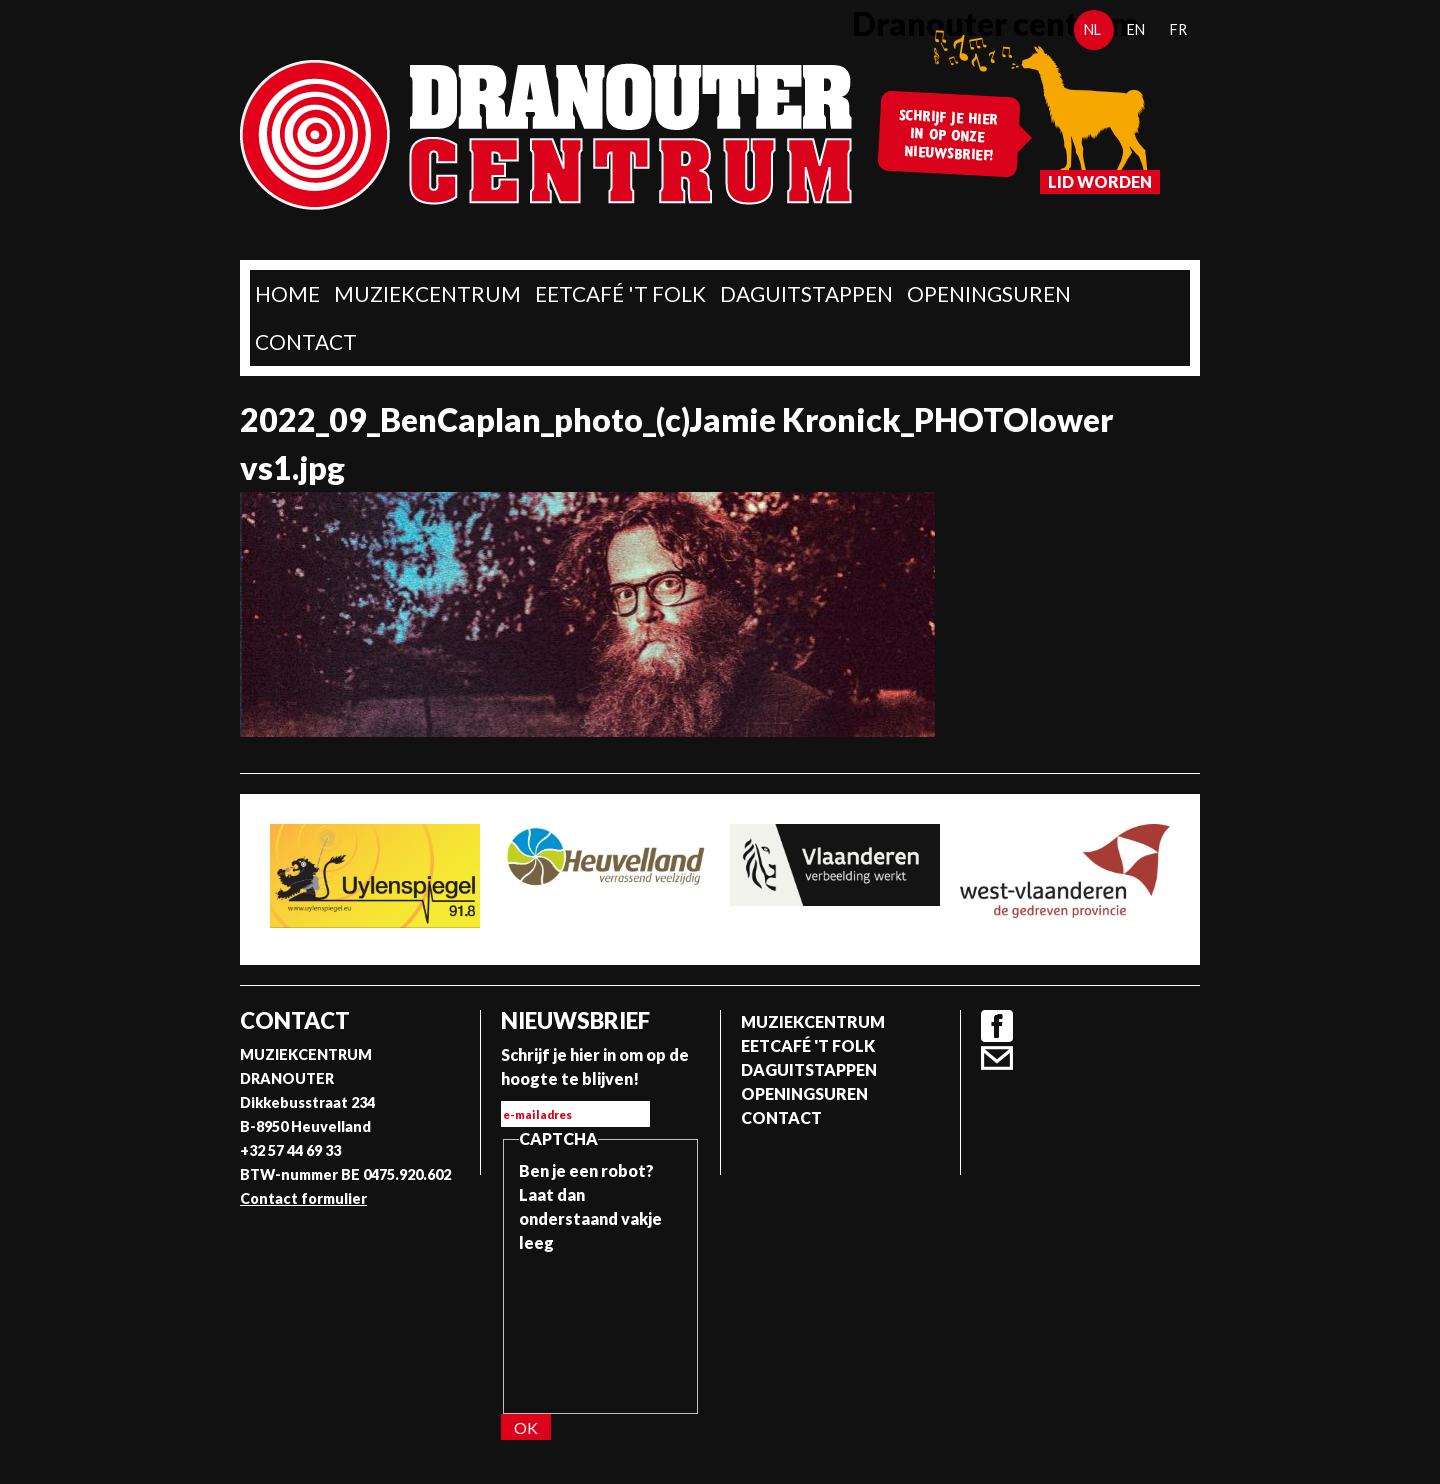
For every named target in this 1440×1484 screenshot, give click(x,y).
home (287, 293)
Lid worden (1100, 181)
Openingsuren (989, 293)
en (1136, 29)
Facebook (997, 1026)
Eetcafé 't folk (620, 293)
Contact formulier (303, 1198)
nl (1092, 29)
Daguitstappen (806, 293)
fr (1178, 29)
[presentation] (601, 1327)
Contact (306, 341)
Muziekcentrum (427, 293)
